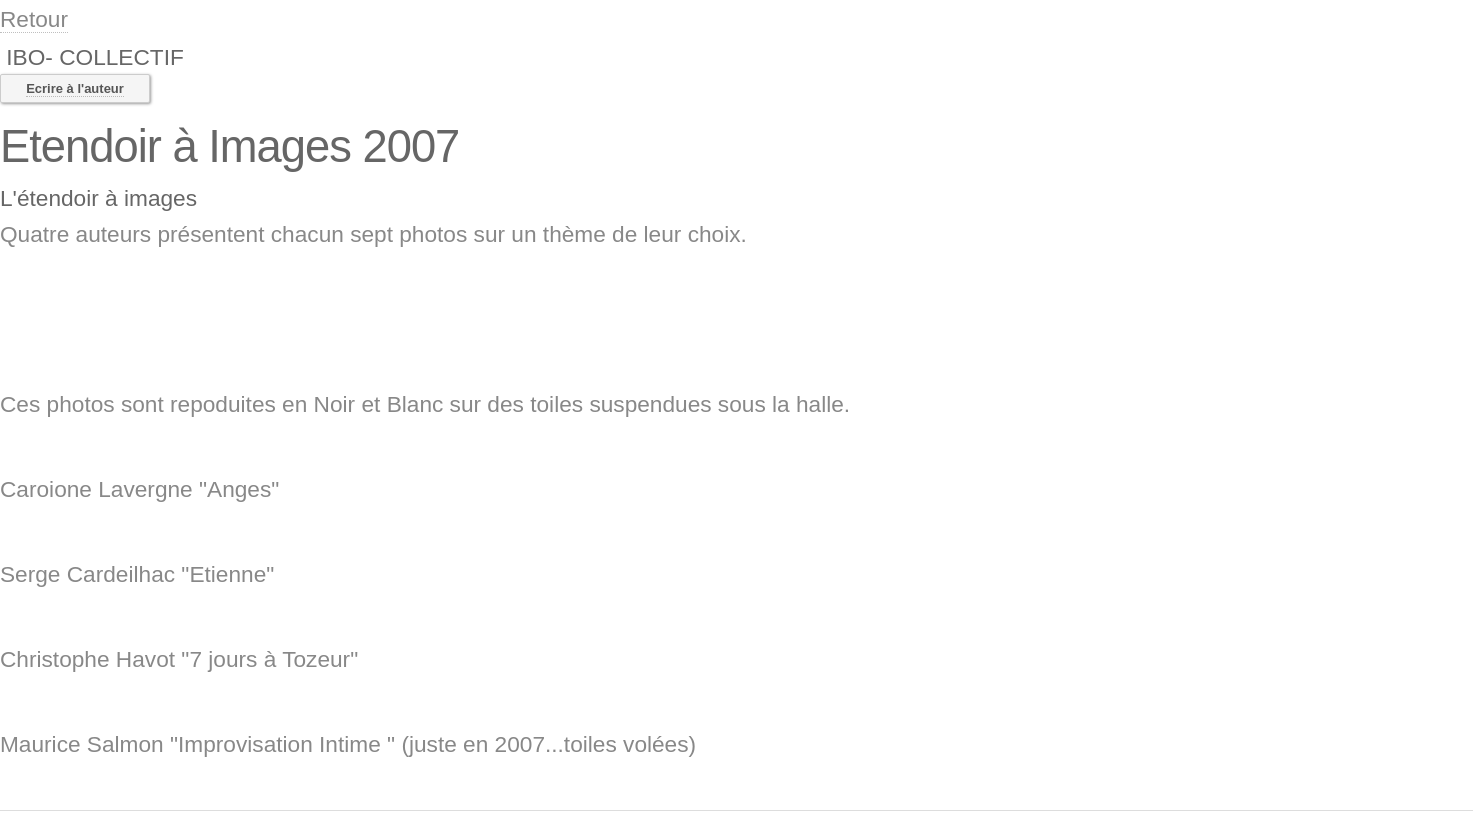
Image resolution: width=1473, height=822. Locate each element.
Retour (34, 19)
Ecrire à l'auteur (75, 88)
